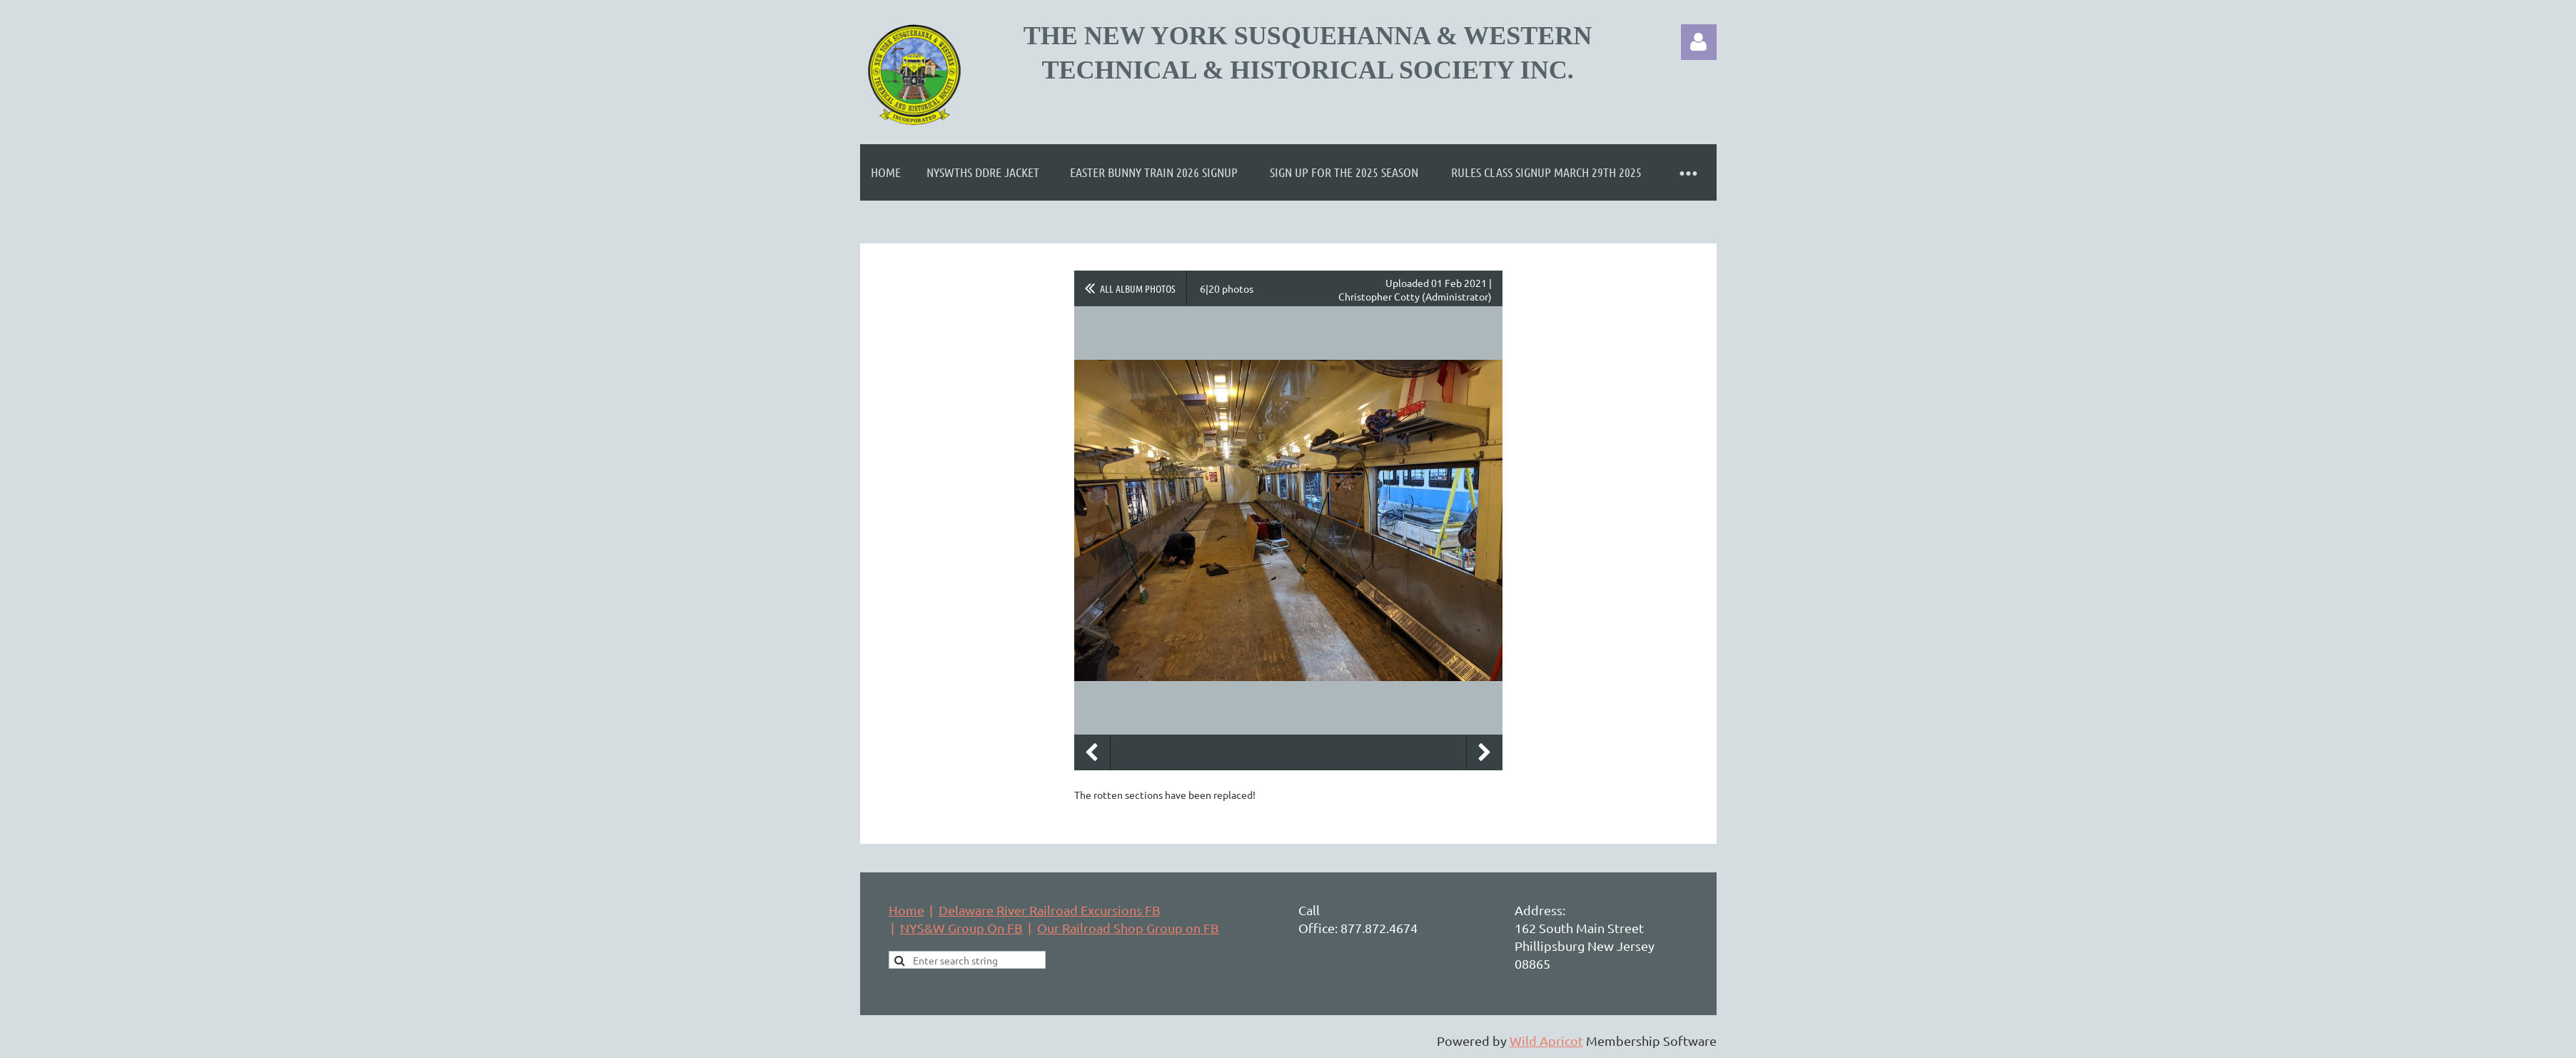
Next (1484, 752)
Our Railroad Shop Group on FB (1128, 927)
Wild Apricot (1546, 1040)
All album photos (1138, 288)
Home (906, 909)
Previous (1092, 752)
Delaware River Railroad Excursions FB (1050, 909)
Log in (1699, 42)
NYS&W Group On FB (961, 927)
